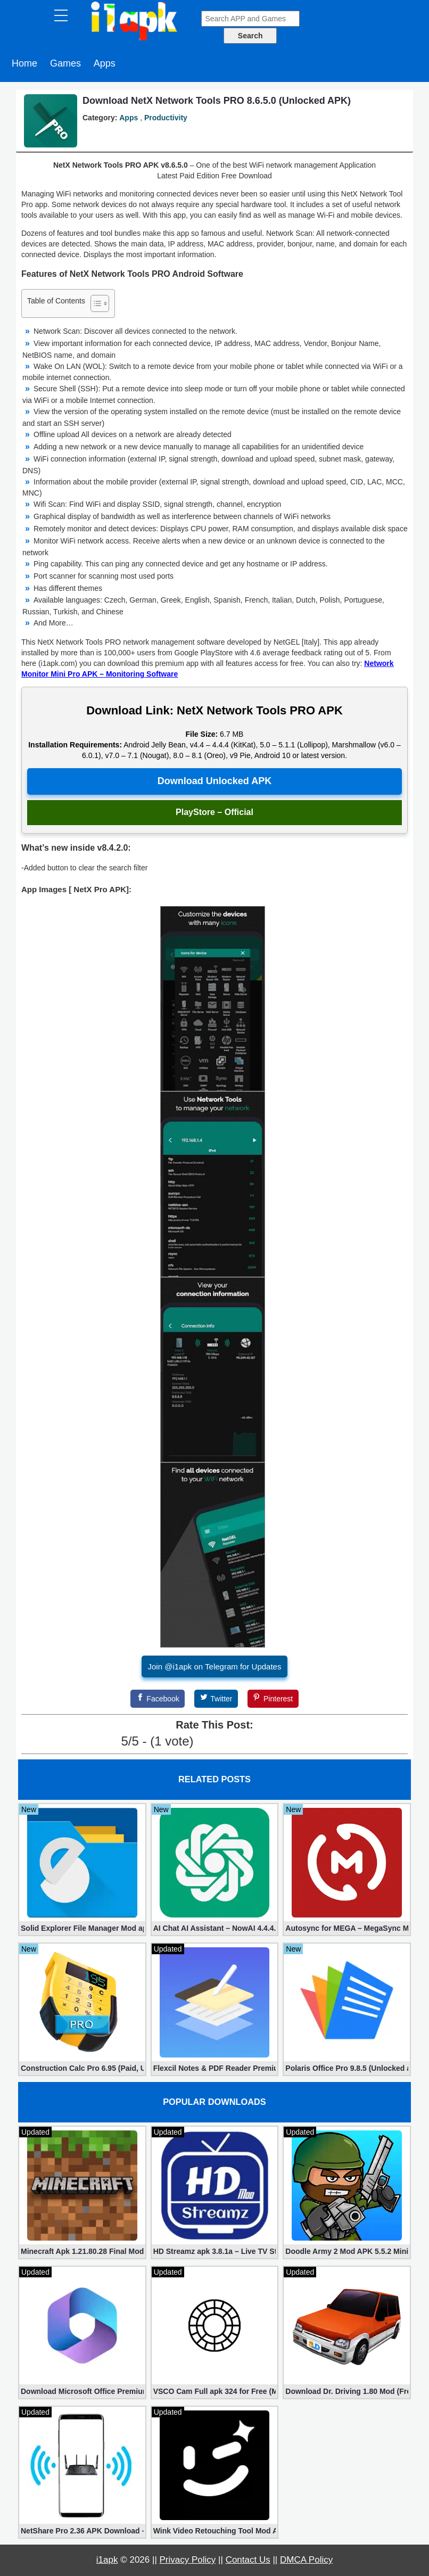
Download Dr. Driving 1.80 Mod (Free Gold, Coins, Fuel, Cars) (346, 2391)
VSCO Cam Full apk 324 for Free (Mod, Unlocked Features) (214, 2391)
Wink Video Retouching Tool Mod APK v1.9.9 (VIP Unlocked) (214, 2530)
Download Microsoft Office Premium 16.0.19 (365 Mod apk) (82, 2391)
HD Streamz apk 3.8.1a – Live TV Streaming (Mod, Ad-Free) (214, 2251)
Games (65, 63)
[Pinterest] (273, 1699)
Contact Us (248, 2560)
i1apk (107, 2560)
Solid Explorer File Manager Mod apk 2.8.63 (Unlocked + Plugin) (82, 1928)
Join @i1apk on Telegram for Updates (215, 1666)
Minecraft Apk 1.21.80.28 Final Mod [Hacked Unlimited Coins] (82, 2251)
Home (24, 63)
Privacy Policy (188, 2560)
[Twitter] (216, 1699)
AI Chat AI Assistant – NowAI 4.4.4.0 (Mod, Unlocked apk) (214, 1928)
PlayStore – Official (214, 812)
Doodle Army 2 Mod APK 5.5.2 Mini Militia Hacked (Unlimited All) (346, 2251)
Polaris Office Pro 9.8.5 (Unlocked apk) (346, 2068)
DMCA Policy (306, 2560)
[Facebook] (157, 1699)
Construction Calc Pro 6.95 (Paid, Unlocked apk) (82, 2068)
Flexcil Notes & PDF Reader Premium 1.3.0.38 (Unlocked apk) (214, 2068)
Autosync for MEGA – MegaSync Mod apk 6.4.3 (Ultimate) (346, 1928)
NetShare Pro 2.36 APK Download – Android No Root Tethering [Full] (82, 2530)
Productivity (165, 117)
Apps (105, 63)
